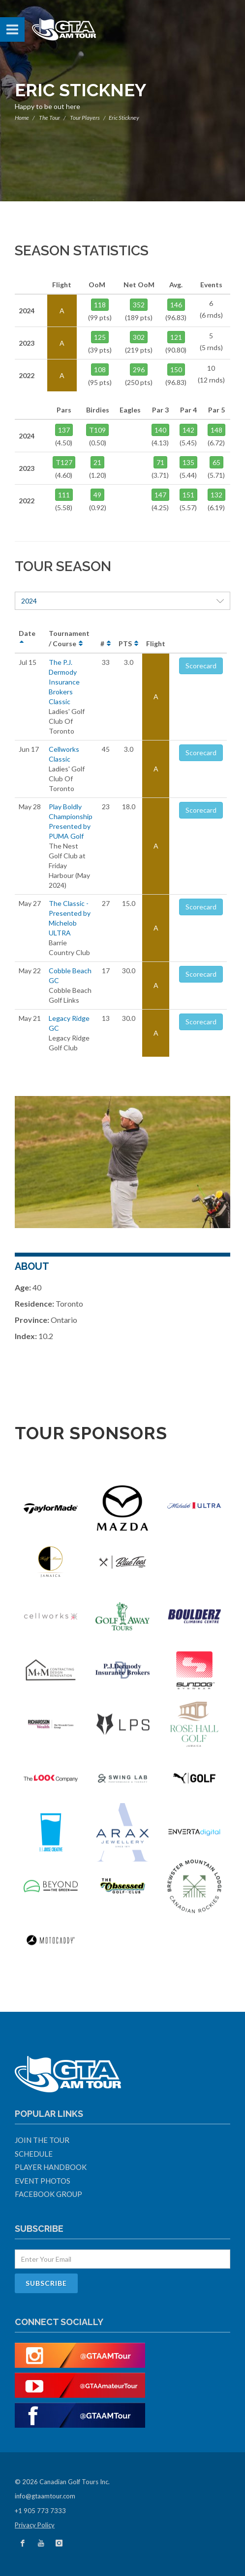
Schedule (34, 2153)
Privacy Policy (35, 2525)
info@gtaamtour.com (45, 2496)
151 (188, 495)
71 (160, 462)
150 (176, 369)
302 (139, 337)
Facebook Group (48, 2194)
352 (139, 305)
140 (160, 430)
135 (188, 462)
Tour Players (85, 117)
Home (22, 117)
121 (176, 337)
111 (64, 495)
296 (139, 369)
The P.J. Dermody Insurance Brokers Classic (64, 682)
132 (216, 495)
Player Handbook (51, 2167)
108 (100, 369)
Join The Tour (42, 2140)
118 (100, 305)
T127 (64, 462)
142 (188, 430)
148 (216, 430)
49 (97, 495)
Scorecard (200, 665)
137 (64, 430)
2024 (122, 601)
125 (100, 337)
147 (160, 495)
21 (97, 462)
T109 (97, 430)
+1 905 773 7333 (40, 2511)
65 (216, 462)
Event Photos (42, 2180)
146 (176, 305)
